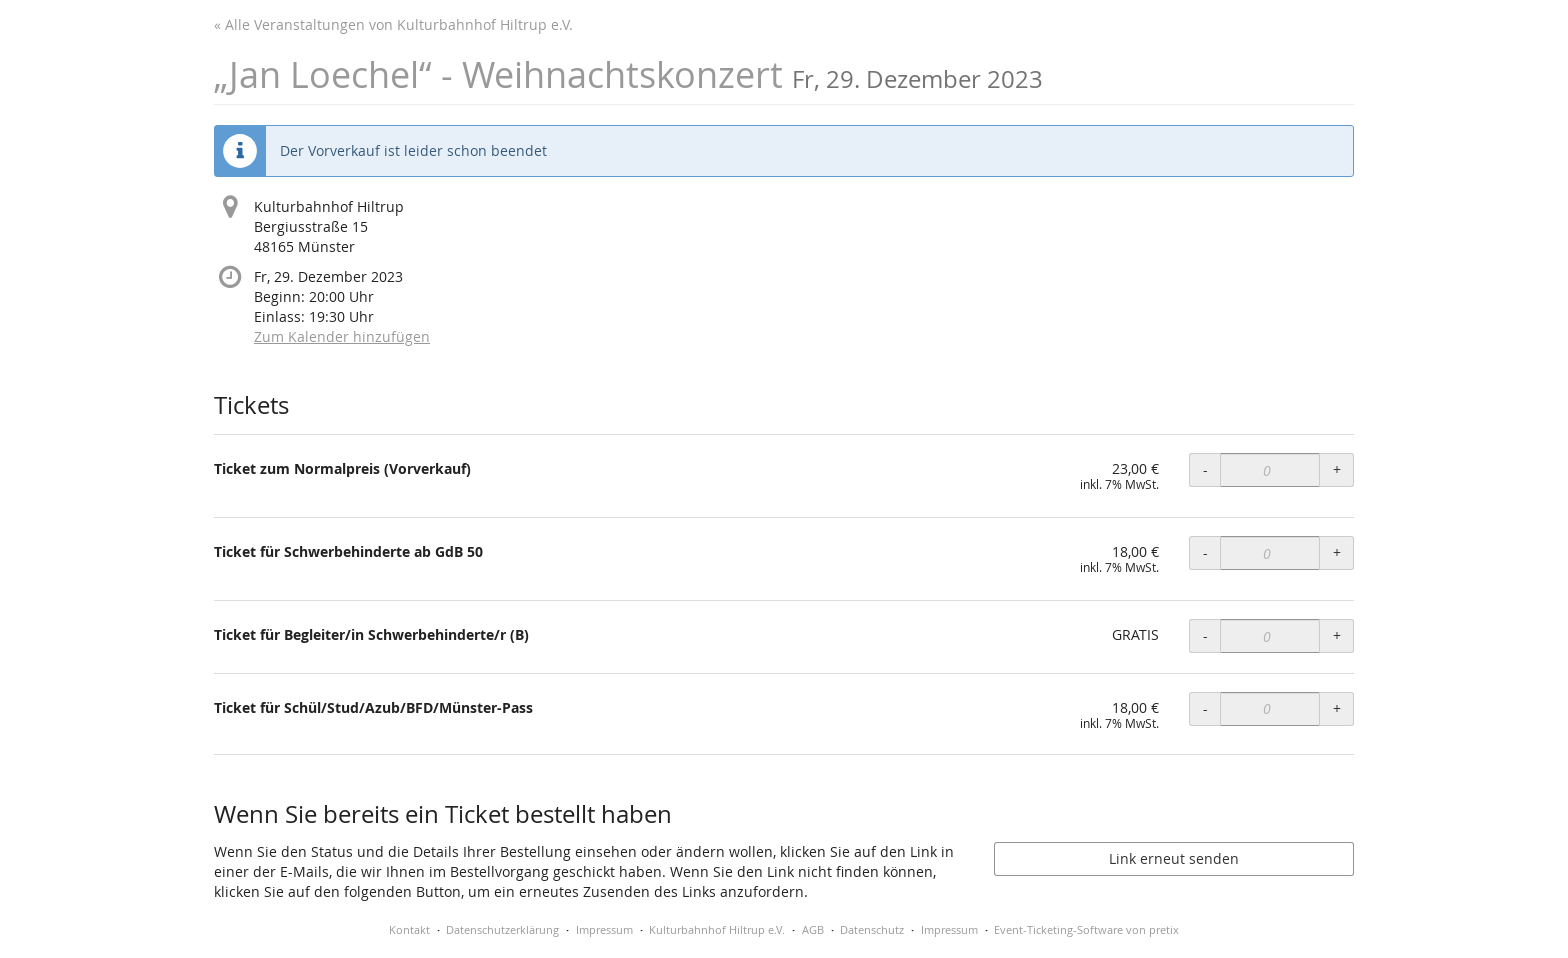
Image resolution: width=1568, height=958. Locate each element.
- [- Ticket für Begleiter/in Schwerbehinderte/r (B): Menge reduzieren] (1205, 635)
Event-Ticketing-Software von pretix (1086, 929)
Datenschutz (872, 929)
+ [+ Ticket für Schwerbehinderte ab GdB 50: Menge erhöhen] (1337, 552)
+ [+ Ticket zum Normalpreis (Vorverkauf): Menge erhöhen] (1337, 469)
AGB (813, 929)
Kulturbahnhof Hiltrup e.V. (717, 929)
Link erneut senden (1174, 858)
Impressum (604, 929)
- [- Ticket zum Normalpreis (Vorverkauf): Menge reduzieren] (1205, 469)
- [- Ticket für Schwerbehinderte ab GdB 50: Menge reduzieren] (1205, 552)
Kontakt (409, 929)
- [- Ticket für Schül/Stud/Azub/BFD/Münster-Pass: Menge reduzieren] (1205, 708)
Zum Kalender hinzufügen (342, 336)
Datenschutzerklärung (502, 929)
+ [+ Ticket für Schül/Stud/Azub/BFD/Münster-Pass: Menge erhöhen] (1337, 708)
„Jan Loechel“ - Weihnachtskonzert (628, 74)
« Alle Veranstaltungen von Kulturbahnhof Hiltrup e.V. (393, 24)
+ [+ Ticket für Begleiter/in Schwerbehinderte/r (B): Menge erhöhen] (1337, 635)
